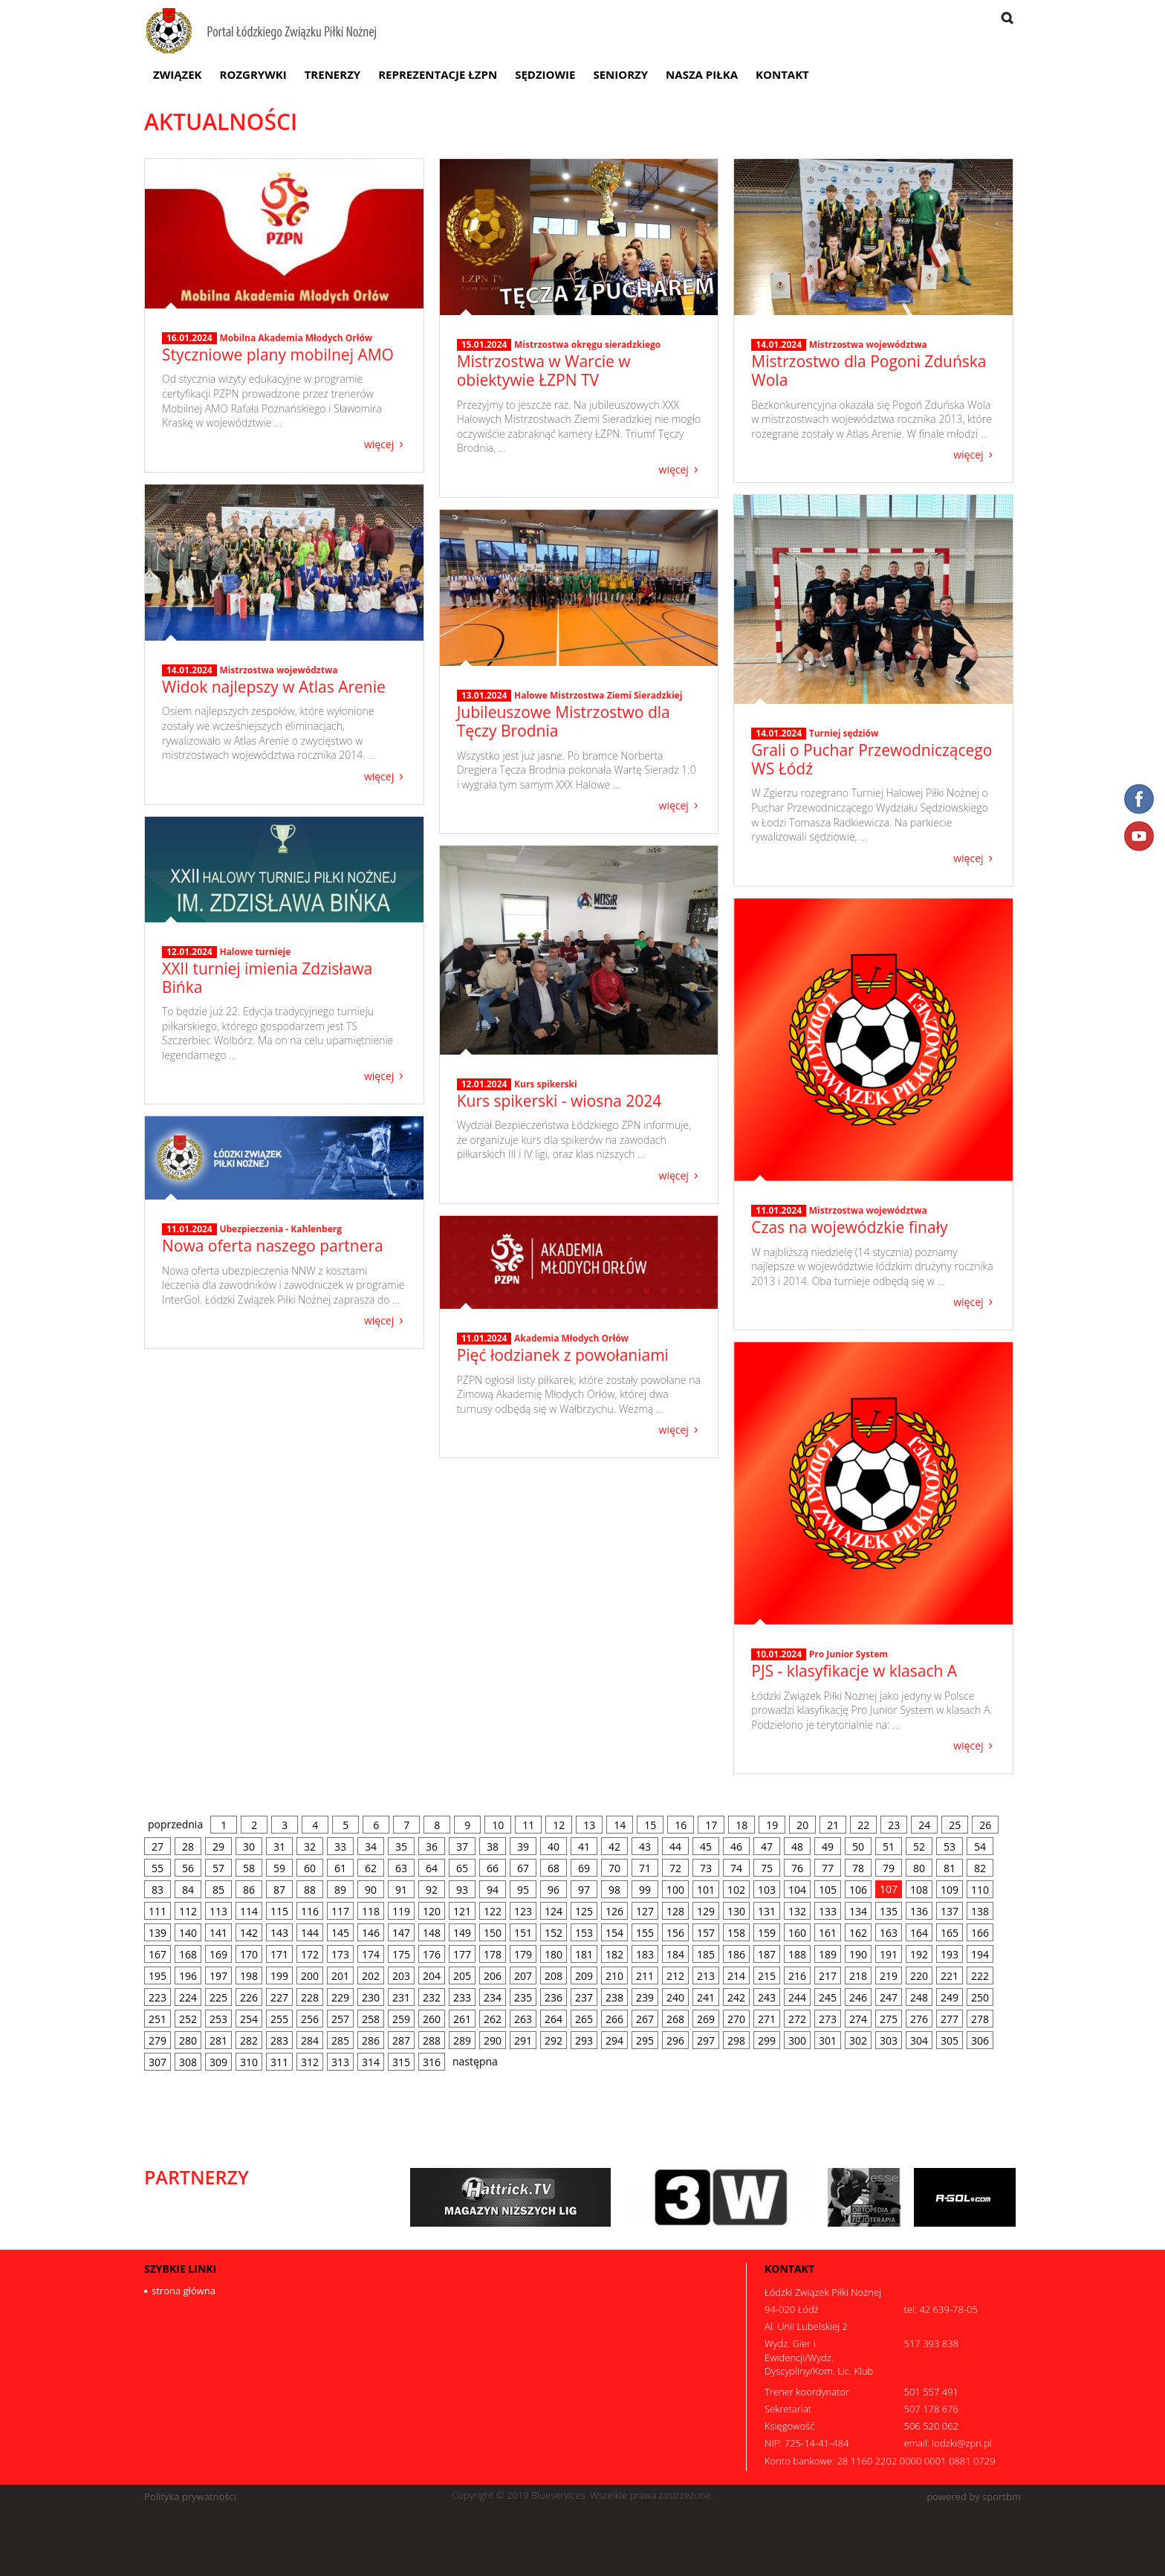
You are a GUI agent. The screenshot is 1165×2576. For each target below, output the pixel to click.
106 (858, 1890)
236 (553, 1997)
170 (249, 1954)
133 (828, 1911)
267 (645, 2019)
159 (767, 1933)
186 (736, 1954)
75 (767, 1868)
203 (401, 1976)
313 (340, 2062)
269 (706, 2019)
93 (462, 1890)
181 (584, 1954)
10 (498, 1825)
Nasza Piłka (702, 74)
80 (919, 1868)
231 (401, 1997)
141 (218, 1933)
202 (371, 1976)
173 (340, 1954)
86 (249, 1890)
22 (863, 1825)
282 (249, 2040)
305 (949, 2040)
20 (802, 1825)
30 (249, 1846)
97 (584, 1890)
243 (767, 1997)
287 (401, 2040)
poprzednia (175, 1824)
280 (188, 2040)
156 (675, 1933)
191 (889, 1954)
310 (249, 2062)
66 (493, 1868)
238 (614, 1997)
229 (340, 1997)
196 (188, 1976)
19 (772, 1825)
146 (371, 1933)
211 (645, 1976)
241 (706, 1997)
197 (218, 1976)
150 (493, 1933)
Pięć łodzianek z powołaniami (563, 1354)
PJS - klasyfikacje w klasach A (854, 1670)
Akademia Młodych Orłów (571, 1338)
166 (980, 1933)
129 (706, 1911)
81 (949, 1868)
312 (310, 2062)
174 (371, 1954)
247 (889, 1997)
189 (828, 1954)
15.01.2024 (484, 345)
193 (949, 1954)
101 (706, 1890)
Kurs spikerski (545, 1084)
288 (432, 2040)
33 (340, 1846)
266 (614, 2019)
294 (614, 2040)
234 (493, 1997)
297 (706, 2040)
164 (919, 1933)
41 (584, 1846)
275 (889, 2019)
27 (157, 1846)
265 (584, 2019)
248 (919, 1997)
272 (797, 2019)
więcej (379, 443)
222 (980, 1976)
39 (523, 1846)
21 (833, 1825)
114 (249, 1911)
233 (462, 1997)
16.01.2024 (189, 338)
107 (889, 1889)
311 (279, 2062)
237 (584, 1997)
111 (157, 1911)
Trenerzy (333, 74)
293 (584, 2040)
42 (614, 1846)
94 (493, 1890)
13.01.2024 (484, 696)
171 (279, 1954)
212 (675, 1976)
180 (553, 1954)
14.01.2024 (779, 345)
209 (584, 1976)
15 (650, 1825)
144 (310, 1933)
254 (249, 2019)
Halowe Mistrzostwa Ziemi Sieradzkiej (598, 695)
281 (218, 2040)
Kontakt (782, 74)
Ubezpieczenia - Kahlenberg (280, 1229)
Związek (177, 74)
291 (523, 2040)
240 (675, 1997)
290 (493, 2040)
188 (797, 1954)
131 (767, 1911)
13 (589, 1825)
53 (949, 1846)
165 (949, 1933)
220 (919, 1976)
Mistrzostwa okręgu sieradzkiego (587, 344)
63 (401, 1868)
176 (432, 1954)
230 (371, 1997)
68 (553, 1868)
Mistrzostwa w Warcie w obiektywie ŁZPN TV (544, 370)
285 (340, 2040)
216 (797, 1976)
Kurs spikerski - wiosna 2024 (559, 1100)
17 (711, 1825)
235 (523, 1997)
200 (310, 1976)
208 (553, 1976)
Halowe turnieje (255, 951)
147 (401, 1933)
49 (828, 1846)
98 (614, 1890)
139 (157, 1933)
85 (218, 1890)
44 (675, 1846)
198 (249, 1976)
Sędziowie (545, 74)
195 (157, 1976)
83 (157, 1890)
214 (736, 1976)
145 (340, 1933)
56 (188, 1868)
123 (523, 1911)
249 (949, 1997)
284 (310, 2040)
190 (858, 1954)
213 (706, 1976)
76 (797, 1868)
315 (401, 2062)
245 (828, 1997)
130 (736, 1911)
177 (462, 1954)
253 (218, 2019)
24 (924, 1825)
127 (645, 1911)
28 (188, 1846)
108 (919, 1890)
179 (523, 1954)
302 (858, 2040)
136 (919, 1911)
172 (310, 1954)
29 (218, 1846)
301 (828, 2040)
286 (371, 2040)
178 (493, 1954)
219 (889, 1976)
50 (858, 1846)
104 (797, 1890)
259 (401, 2019)
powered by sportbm (974, 2497)
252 (188, 2019)
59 (279, 1868)
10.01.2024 (779, 1654)
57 (218, 1868)
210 (614, 1976)
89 (340, 1890)
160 (797, 1933)
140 (188, 1933)
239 (645, 1997)
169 (218, 1954)
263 (523, 2019)
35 (401, 1846)
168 (188, 1954)
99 (645, 1890)
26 (985, 1825)
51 (889, 1846)
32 (310, 1846)
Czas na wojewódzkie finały (849, 1227)
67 (523, 1868)
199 (279, 1976)
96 (553, 1890)
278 (980, 2019)
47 (767, 1846)
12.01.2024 (189, 952)
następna (475, 2061)
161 (828, 1933)
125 (584, 1911)
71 (645, 1868)
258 (371, 2019)
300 (797, 2040)
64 (432, 1868)
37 (462, 1846)
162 (858, 1933)
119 (401, 1911)
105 (828, 1890)
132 (797, 1911)
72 (675, 1868)
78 (858, 1868)
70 (614, 1868)
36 (432, 1846)
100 (675, 1890)
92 (432, 1890)
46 (736, 1846)
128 (675, 1911)
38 (493, 1846)
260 (432, 2019)
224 (188, 1997)
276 (919, 2019)
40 (553, 1846)
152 (553, 1933)
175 (401, 1954)
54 (980, 1846)
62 (371, 1868)
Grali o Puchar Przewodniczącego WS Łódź (871, 759)
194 (980, 1954)
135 (889, 1911)
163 (889, 1933)
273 (828, 2019)
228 (310, 1997)
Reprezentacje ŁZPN (437, 74)
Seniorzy (620, 74)
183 (645, 1954)
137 (949, 1911)
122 (493, 1911)
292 (553, 2040)
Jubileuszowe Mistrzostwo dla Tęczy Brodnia (563, 721)
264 (553, 2019)
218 (858, 1976)
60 (310, 1868)
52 (919, 1846)
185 (706, 1954)
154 (614, 1933)
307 (157, 2062)
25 (955, 1825)
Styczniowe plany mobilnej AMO (278, 354)
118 (371, 1911)
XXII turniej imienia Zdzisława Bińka (267, 977)
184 (675, 1954)
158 (736, 1933)
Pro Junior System (848, 1654)
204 (432, 1976)
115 (279, 1911)
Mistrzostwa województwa (868, 344)
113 (218, 1911)
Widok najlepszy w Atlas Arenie (274, 686)
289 (462, 2040)
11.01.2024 (779, 1211)
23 (894, 1825)
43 (645, 1846)
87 (279, 1890)
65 (462, 1868)
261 (462, 2019)
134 (858, 1911)
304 (919, 2040)
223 (157, 1997)
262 (493, 2019)
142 (249, 1933)
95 (523, 1890)
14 (620, 1825)
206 (493, 1976)
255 (279, 2019)
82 (980, 1868)
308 (188, 2062)
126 (614, 1911)
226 (249, 1997)
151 (523, 1933)
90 (371, 1890)
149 (462, 1933)
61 (340, 1868)
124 (553, 1911)
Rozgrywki (253, 74)
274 (858, 2019)
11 (528, 1825)
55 (157, 1868)
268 (675, 2019)
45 (706, 1846)
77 (828, 1868)
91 (401, 1890)
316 (432, 2062)
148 (432, 1933)
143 (279, 1933)
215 (767, 1976)
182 (614, 1954)
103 (767, 1890)
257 (340, 2019)
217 (828, 1976)
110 (980, 1890)
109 (949, 1890)
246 (858, 1997)
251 (157, 2019)
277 (949, 2019)
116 (310, 1911)
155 (645, 1933)
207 (523, 1976)
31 (279, 1846)
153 (584, 1933)
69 (584, 1868)
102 (736, 1890)
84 (188, 1890)
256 (310, 2019)
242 (736, 1997)
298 (736, 2040)
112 (188, 1911)
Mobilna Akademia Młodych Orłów (295, 337)
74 (736, 1868)
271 (767, 2019)
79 (889, 1868)
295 (645, 2040)
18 (741, 1825)
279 (157, 2040)
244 (797, 1997)
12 (559, 1825)
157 (706, 1933)
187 (767, 1954)
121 (462, 1911)
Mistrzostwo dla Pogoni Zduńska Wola (868, 370)
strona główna (183, 2290)
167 (157, 1954)
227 (279, 1997)
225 (218, 1997)
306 (980, 2040)
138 (980, 1911)
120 (432, 1911)
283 (279, 2040)
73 (706, 1868)
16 (681, 1825)
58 (249, 1868)
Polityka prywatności (190, 2497)
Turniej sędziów (844, 733)
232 (432, 1997)
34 (371, 1846)
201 (340, 1976)
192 (919, 1954)
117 (340, 1911)
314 (371, 2062)
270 (736, 2019)
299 (767, 2040)
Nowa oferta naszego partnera (272, 1245)
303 (889, 2040)
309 (218, 2062)
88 (310, 1890)
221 (949, 1976)
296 (675, 2040)
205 (462, 1976)
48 (797, 1846)
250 (980, 1997)
